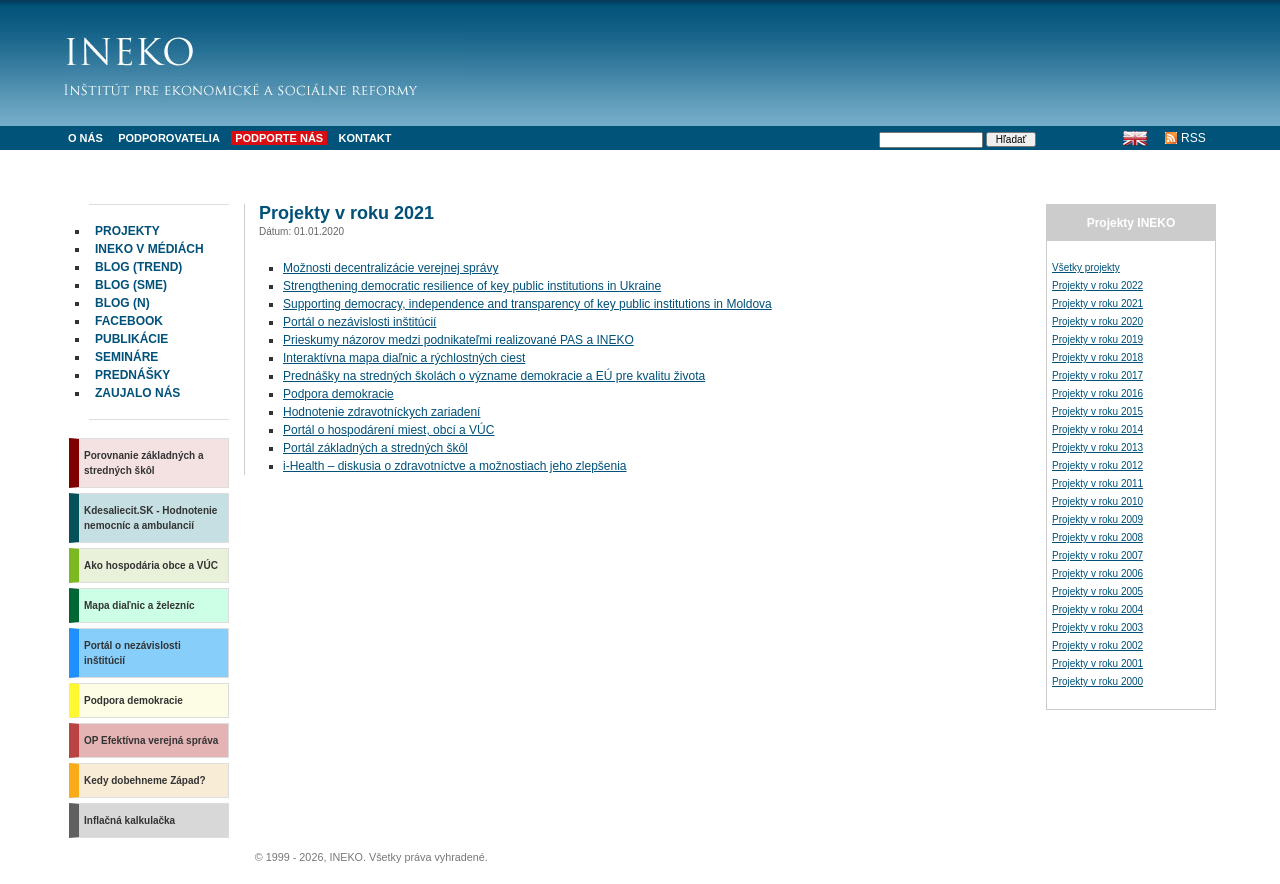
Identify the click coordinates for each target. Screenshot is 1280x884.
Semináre (126, 357)
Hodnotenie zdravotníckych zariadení (381, 412)
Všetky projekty (1086, 267)
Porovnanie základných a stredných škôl (144, 463)
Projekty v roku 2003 (1097, 627)
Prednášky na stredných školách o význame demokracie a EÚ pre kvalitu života (494, 376)
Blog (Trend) (138, 267)
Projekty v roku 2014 (1097, 429)
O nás (85, 138)
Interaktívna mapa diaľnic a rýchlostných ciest (404, 358)
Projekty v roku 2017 (1097, 375)
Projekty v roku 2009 (1097, 519)
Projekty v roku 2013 (1097, 447)
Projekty (127, 231)
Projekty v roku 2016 (1097, 393)
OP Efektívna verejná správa (151, 740)
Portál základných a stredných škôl (375, 448)
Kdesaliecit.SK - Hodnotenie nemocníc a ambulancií (150, 518)
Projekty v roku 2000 (1097, 681)
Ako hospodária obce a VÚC (151, 565)
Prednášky (132, 375)
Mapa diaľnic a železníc (139, 605)
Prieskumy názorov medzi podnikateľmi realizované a (458, 340)
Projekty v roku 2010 (1097, 501)
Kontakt (365, 138)
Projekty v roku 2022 (1097, 285)
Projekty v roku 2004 (1097, 609)
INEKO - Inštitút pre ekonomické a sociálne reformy (264, 60)
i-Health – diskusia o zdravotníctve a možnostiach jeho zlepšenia (455, 466)
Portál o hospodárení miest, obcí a (388, 430)
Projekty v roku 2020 (1097, 321)
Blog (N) (122, 303)
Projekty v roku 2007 (1097, 555)
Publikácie (131, 339)
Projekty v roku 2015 (1097, 411)
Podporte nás (279, 138)
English (1134, 138)
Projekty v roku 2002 (1097, 645)
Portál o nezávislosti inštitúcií (132, 653)
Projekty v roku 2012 (1097, 465)
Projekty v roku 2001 (1097, 663)
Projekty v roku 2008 (1097, 537)
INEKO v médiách (149, 249)
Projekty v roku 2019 (1097, 339)
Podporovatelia (169, 138)
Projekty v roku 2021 (1097, 303)
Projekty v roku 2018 (1097, 357)
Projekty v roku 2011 (1097, 483)
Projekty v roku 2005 (1097, 591)
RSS (1193, 138)
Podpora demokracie (133, 700)
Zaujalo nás (137, 393)
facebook (129, 321)
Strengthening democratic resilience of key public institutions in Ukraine (472, 286)
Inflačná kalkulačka (129, 820)
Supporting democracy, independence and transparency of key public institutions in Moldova (527, 304)
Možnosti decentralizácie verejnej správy (390, 268)
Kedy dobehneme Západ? (145, 780)
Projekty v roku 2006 (1097, 573)
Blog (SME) (131, 285)
